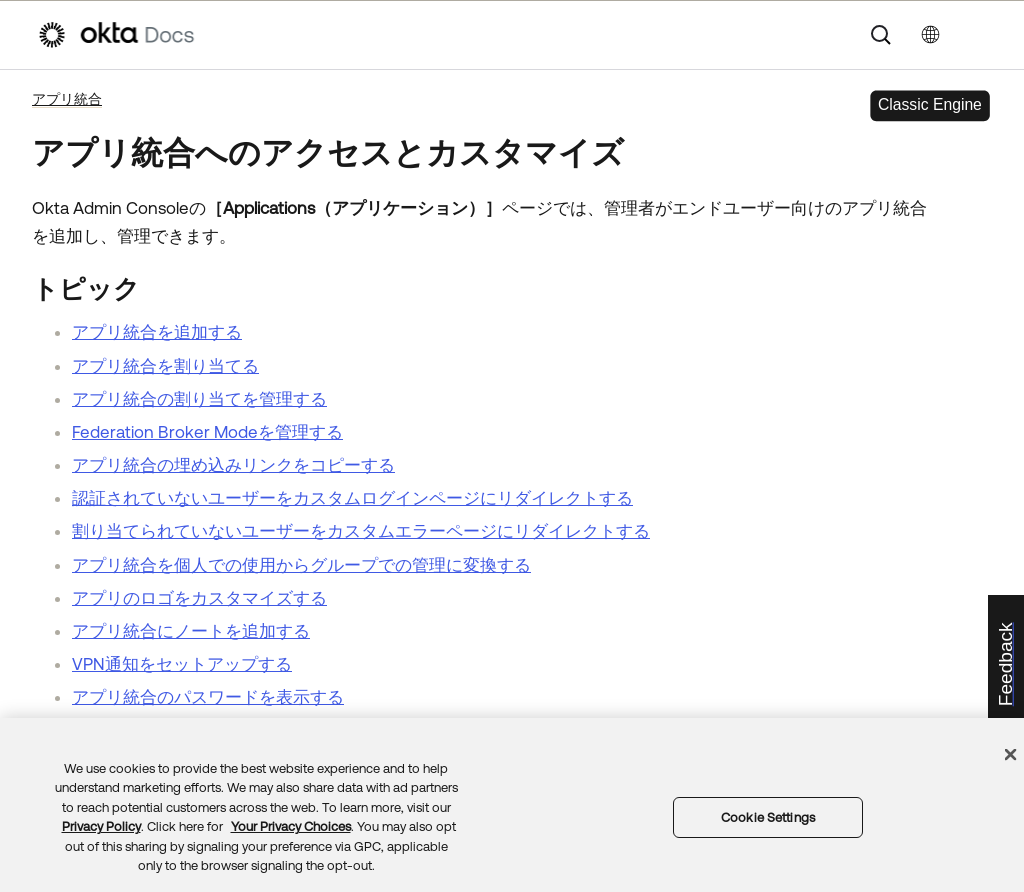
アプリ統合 (67, 99)
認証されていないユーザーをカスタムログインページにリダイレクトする (352, 498)
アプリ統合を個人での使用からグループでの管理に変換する (301, 565)
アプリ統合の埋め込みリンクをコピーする (233, 465)
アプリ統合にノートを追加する (191, 631)
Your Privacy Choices (291, 826)
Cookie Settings (768, 817)
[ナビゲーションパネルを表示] (977, 35)
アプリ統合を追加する (157, 332)
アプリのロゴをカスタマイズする (199, 598)
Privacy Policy (101, 826)
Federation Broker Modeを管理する (207, 432)
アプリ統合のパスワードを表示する (208, 697)
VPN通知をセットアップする (182, 664)
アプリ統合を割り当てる (165, 366)
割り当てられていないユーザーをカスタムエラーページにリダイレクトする (361, 531)
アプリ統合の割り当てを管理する (199, 399)
